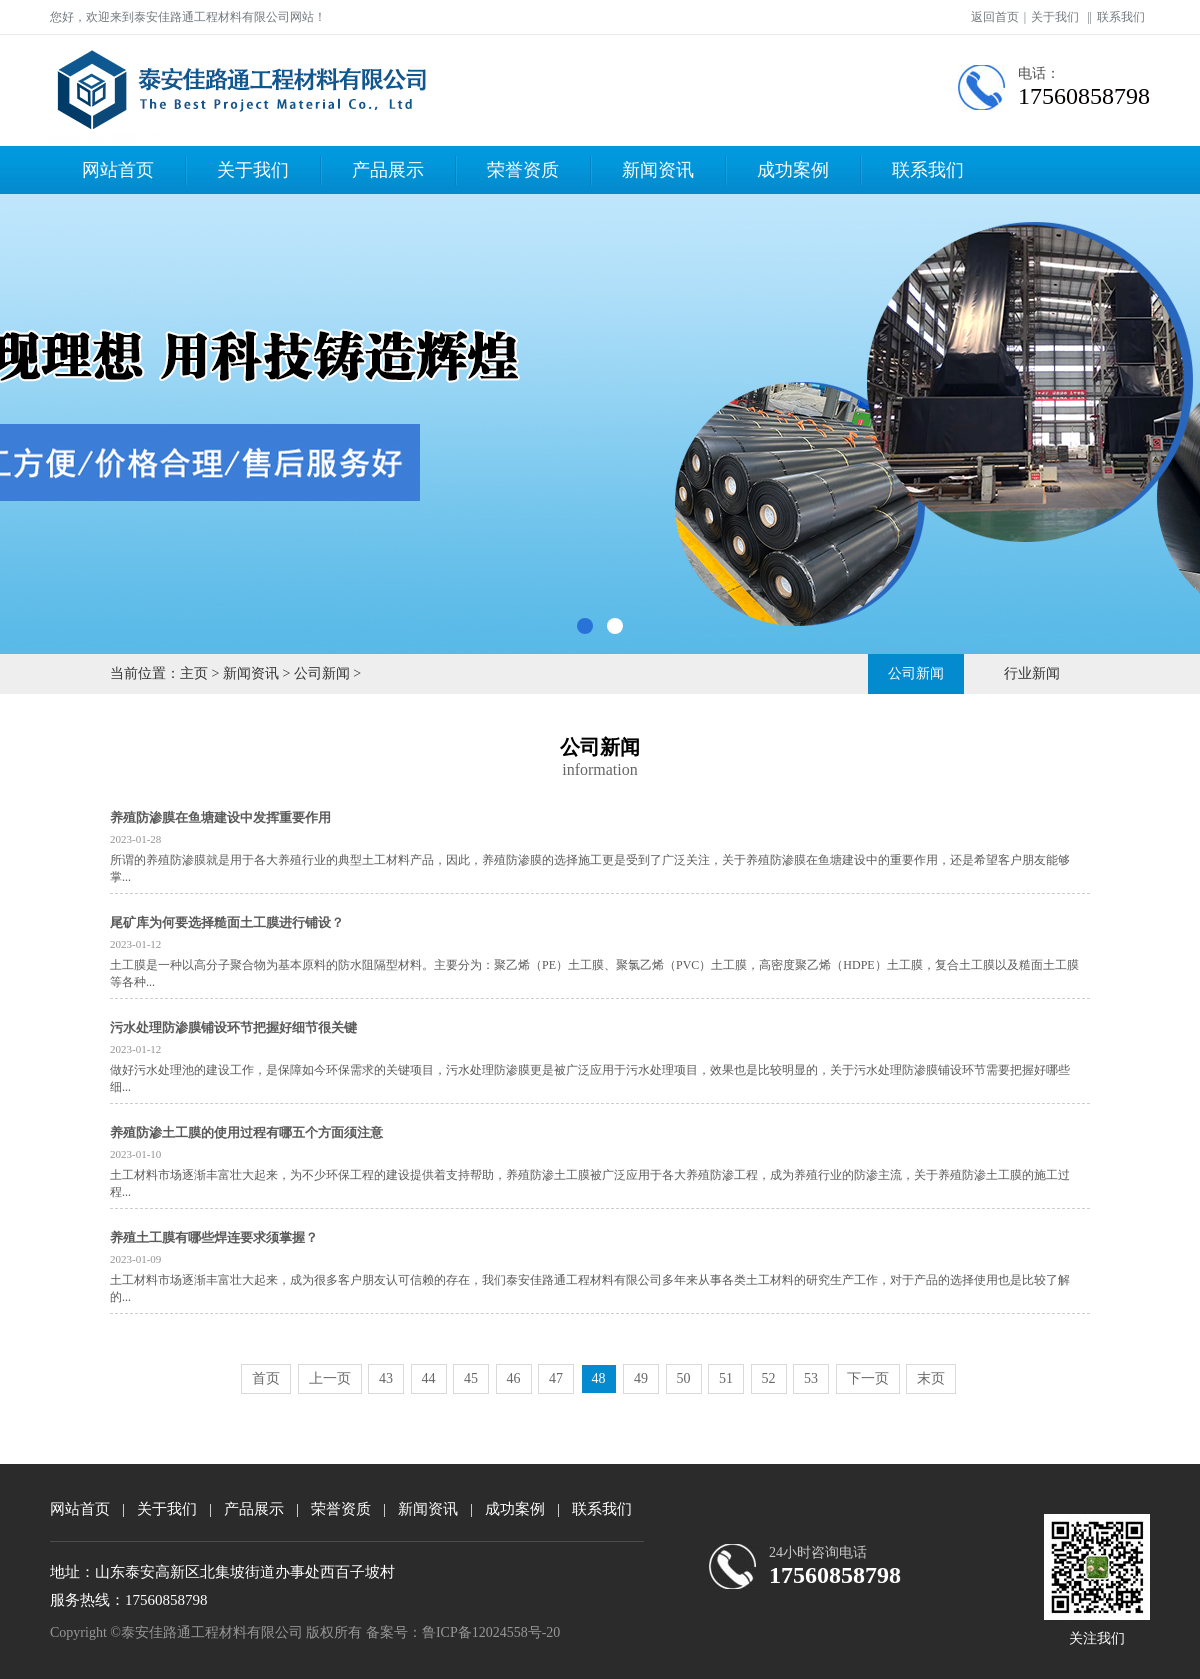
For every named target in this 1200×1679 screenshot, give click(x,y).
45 (471, 1378)
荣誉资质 (523, 170)
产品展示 (388, 170)
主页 (194, 673)
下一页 (868, 1378)
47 (556, 1378)
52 (769, 1378)
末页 (931, 1378)
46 (514, 1378)
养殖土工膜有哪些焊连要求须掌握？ (214, 1237)
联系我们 (1121, 17)
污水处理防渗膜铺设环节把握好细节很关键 (233, 1027)
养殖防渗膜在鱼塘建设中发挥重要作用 (220, 817)
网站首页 (118, 170)
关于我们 (1055, 17)
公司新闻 (322, 673)
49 (641, 1378)
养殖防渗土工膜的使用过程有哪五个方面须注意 (246, 1132)
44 (429, 1378)
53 (811, 1378)
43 (386, 1378)
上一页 (330, 1378)
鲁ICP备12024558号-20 (491, 1632)
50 (684, 1378)
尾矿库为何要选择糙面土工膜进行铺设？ (227, 922)
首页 (266, 1378)
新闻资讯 (658, 170)
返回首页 (995, 17)
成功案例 (793, 170)
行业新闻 (1032, 673)
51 (726, 1378)
